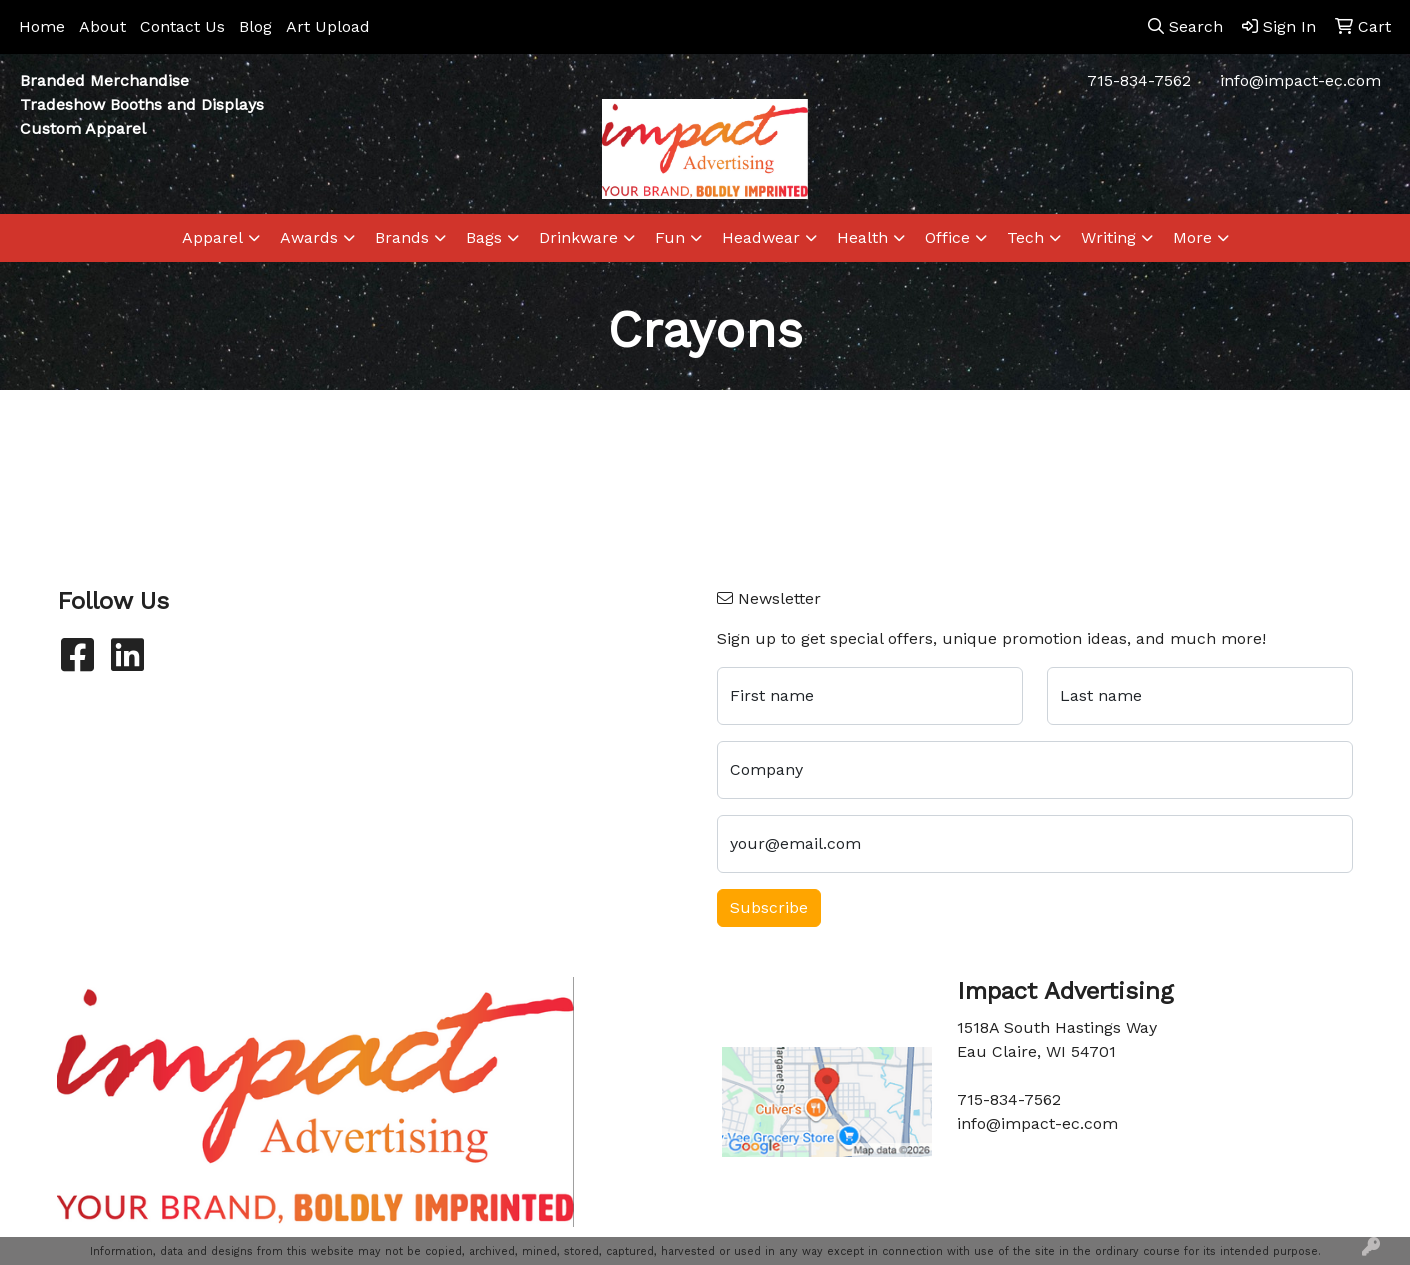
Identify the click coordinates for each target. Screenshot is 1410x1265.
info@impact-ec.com (1300, 80)
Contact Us (182, 26)
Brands (402, 237)
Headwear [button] (761, 237)
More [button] (1192, 237)
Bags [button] (484, 237)
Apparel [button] (212, 237)
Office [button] (947, 237)
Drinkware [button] (578, 237)
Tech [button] (1025, 237)
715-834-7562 (1139, 80)
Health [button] (862, 237)
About (102, 26)
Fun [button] (670, 237)
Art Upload (328, 26)
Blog (255, 26)
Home (42, 26)
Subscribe (769, 907)
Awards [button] (309, 237)
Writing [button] (1108, 237)
